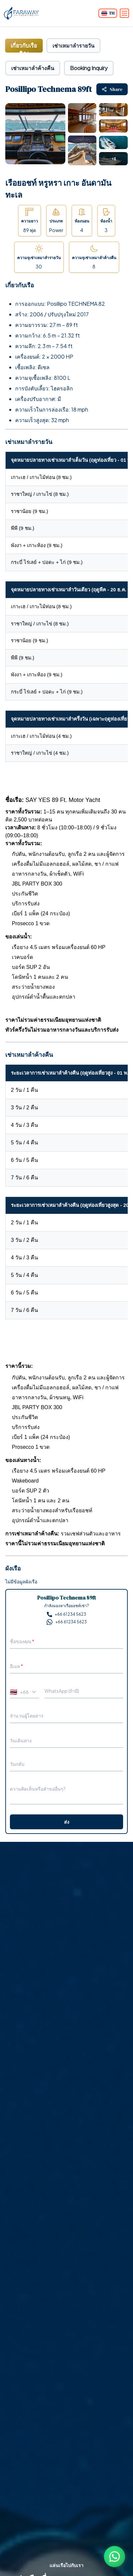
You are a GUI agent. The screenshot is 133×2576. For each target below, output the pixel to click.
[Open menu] (124, 13)
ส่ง (66, 1822)
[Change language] (107, 13)
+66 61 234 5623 (66, 1614)
